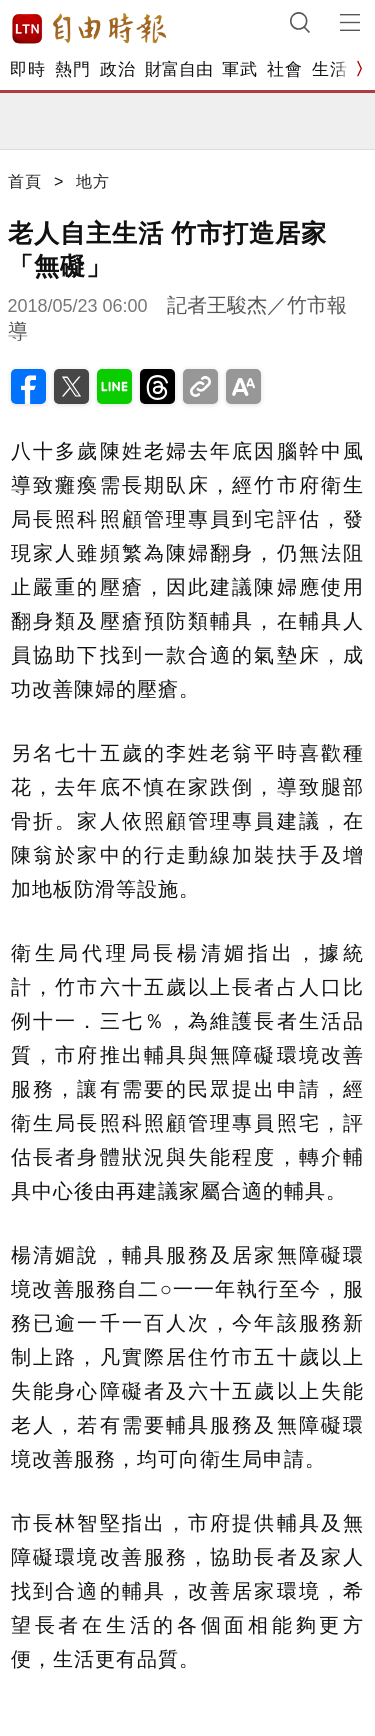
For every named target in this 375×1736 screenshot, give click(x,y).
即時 (27, 69)
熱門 (72, 69)
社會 (284, 69)
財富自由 (178, 69)
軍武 (239, 69)
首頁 (25, 181)
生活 (329, 69)
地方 (93, 181)
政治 (117, 69)
